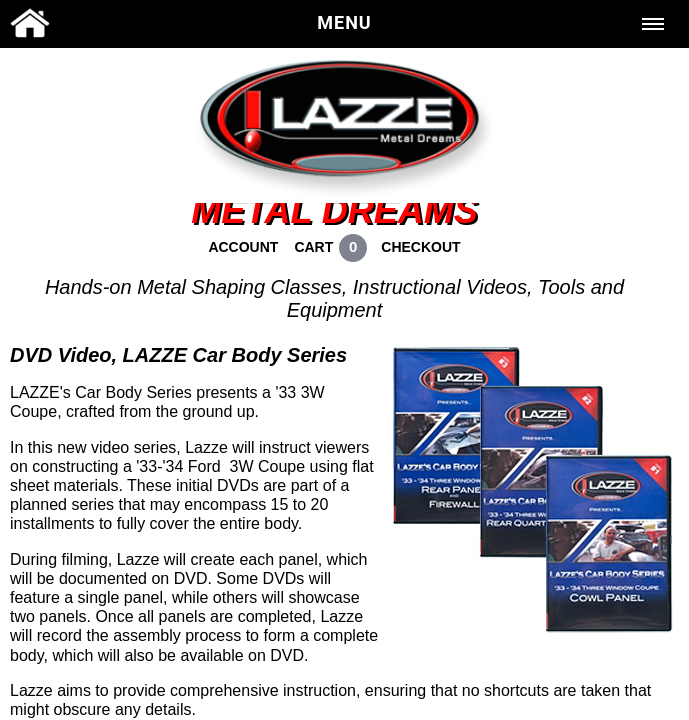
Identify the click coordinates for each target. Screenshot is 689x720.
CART (313, 247)
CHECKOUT (420, 247)
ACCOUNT (243, 247)
